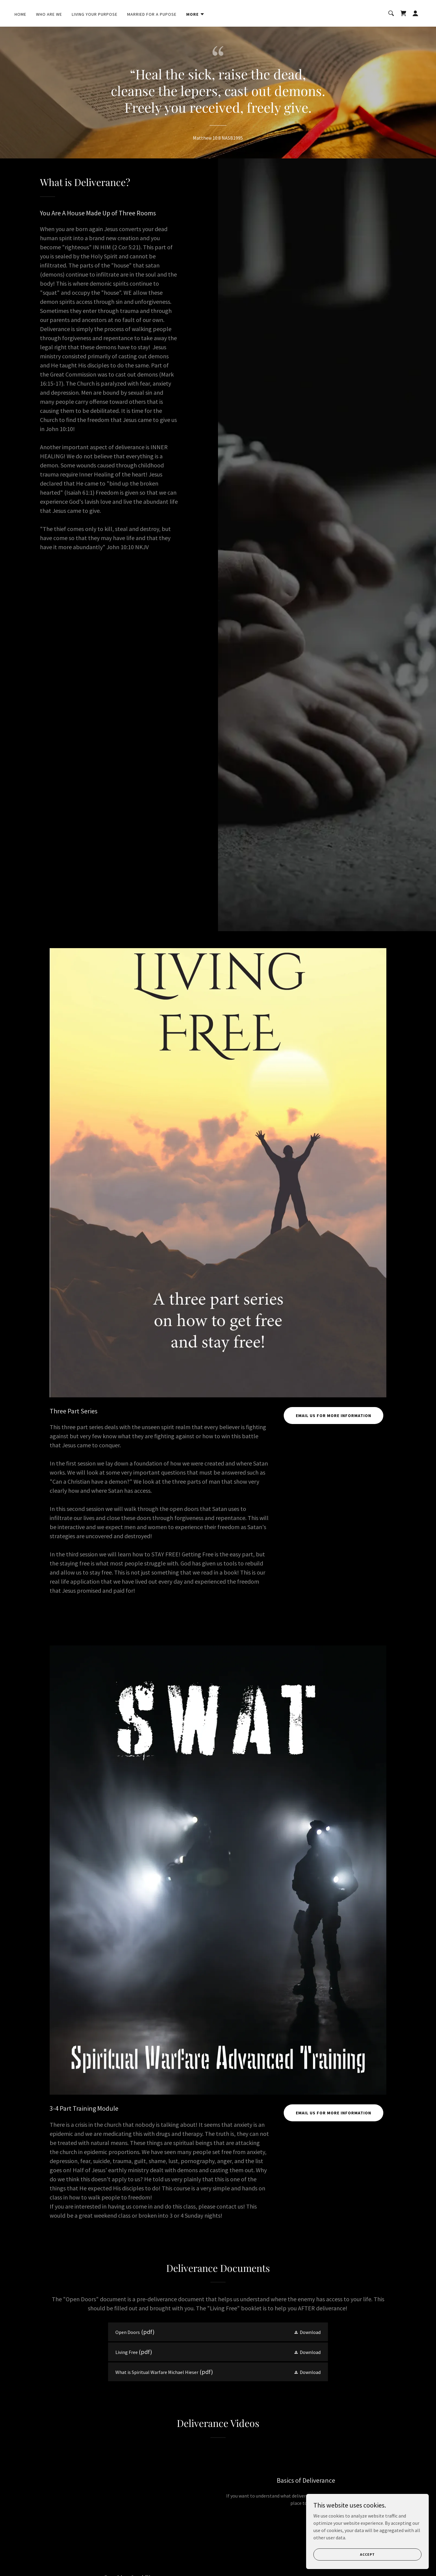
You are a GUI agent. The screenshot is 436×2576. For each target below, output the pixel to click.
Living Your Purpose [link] (94, 14)
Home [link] (20, 14)
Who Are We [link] (49, 14)
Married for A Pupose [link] (152, 14)
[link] (403, 13)
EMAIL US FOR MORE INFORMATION (333, 1415)
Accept (368, 2554)
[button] (195, 14)
